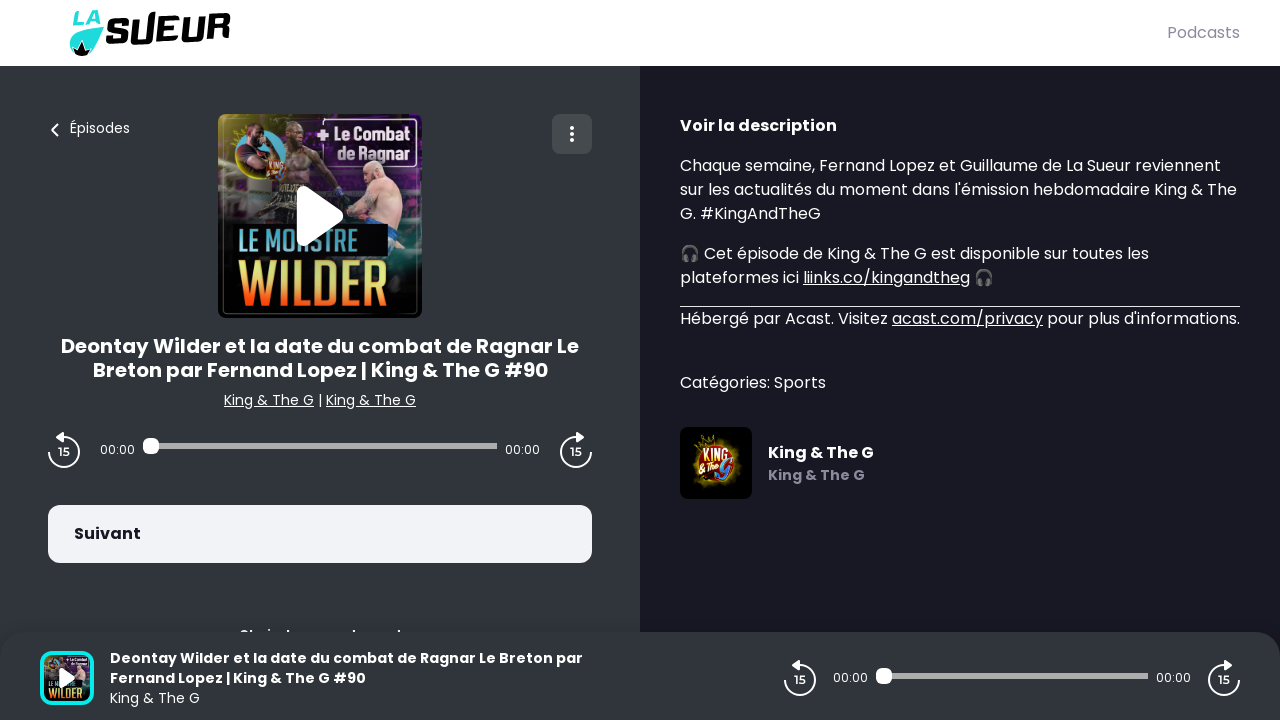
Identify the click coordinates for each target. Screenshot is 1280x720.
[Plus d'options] (572, 134)
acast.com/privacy (967, 318)
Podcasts (1203, 32)
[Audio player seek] (320, 446)
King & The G (269, 400)
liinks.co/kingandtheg (886, 277)
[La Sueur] (603, 33)
